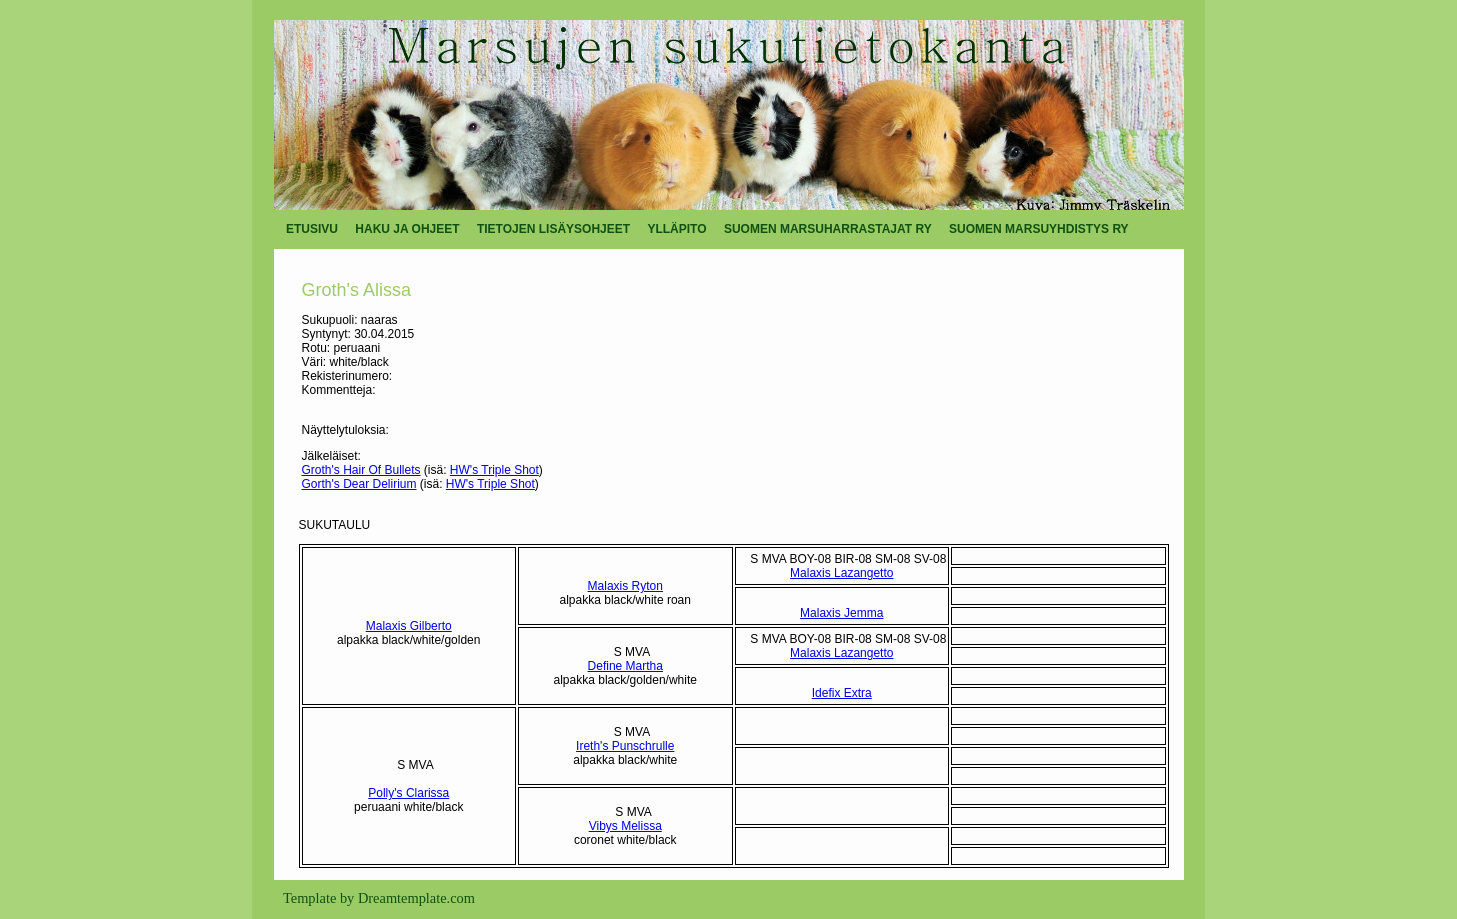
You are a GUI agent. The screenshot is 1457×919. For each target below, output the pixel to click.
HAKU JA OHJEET (407, 229)
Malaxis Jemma (841, 613)
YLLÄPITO (676, 229)
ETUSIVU (312, 229)
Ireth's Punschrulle (625, 746)
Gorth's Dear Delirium (359, 484)
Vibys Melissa (625, 826)
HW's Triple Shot (494, 470)
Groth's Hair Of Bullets (361, 470)
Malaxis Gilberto (409, 626)
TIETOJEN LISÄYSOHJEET (553, 229)
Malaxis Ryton (625, 586)
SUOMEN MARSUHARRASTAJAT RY (828, 229)
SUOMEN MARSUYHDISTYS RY (1039, 229)
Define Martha (625, 666)
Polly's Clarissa (408, 793)
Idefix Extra (842, 693)
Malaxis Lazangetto (841, 573)
